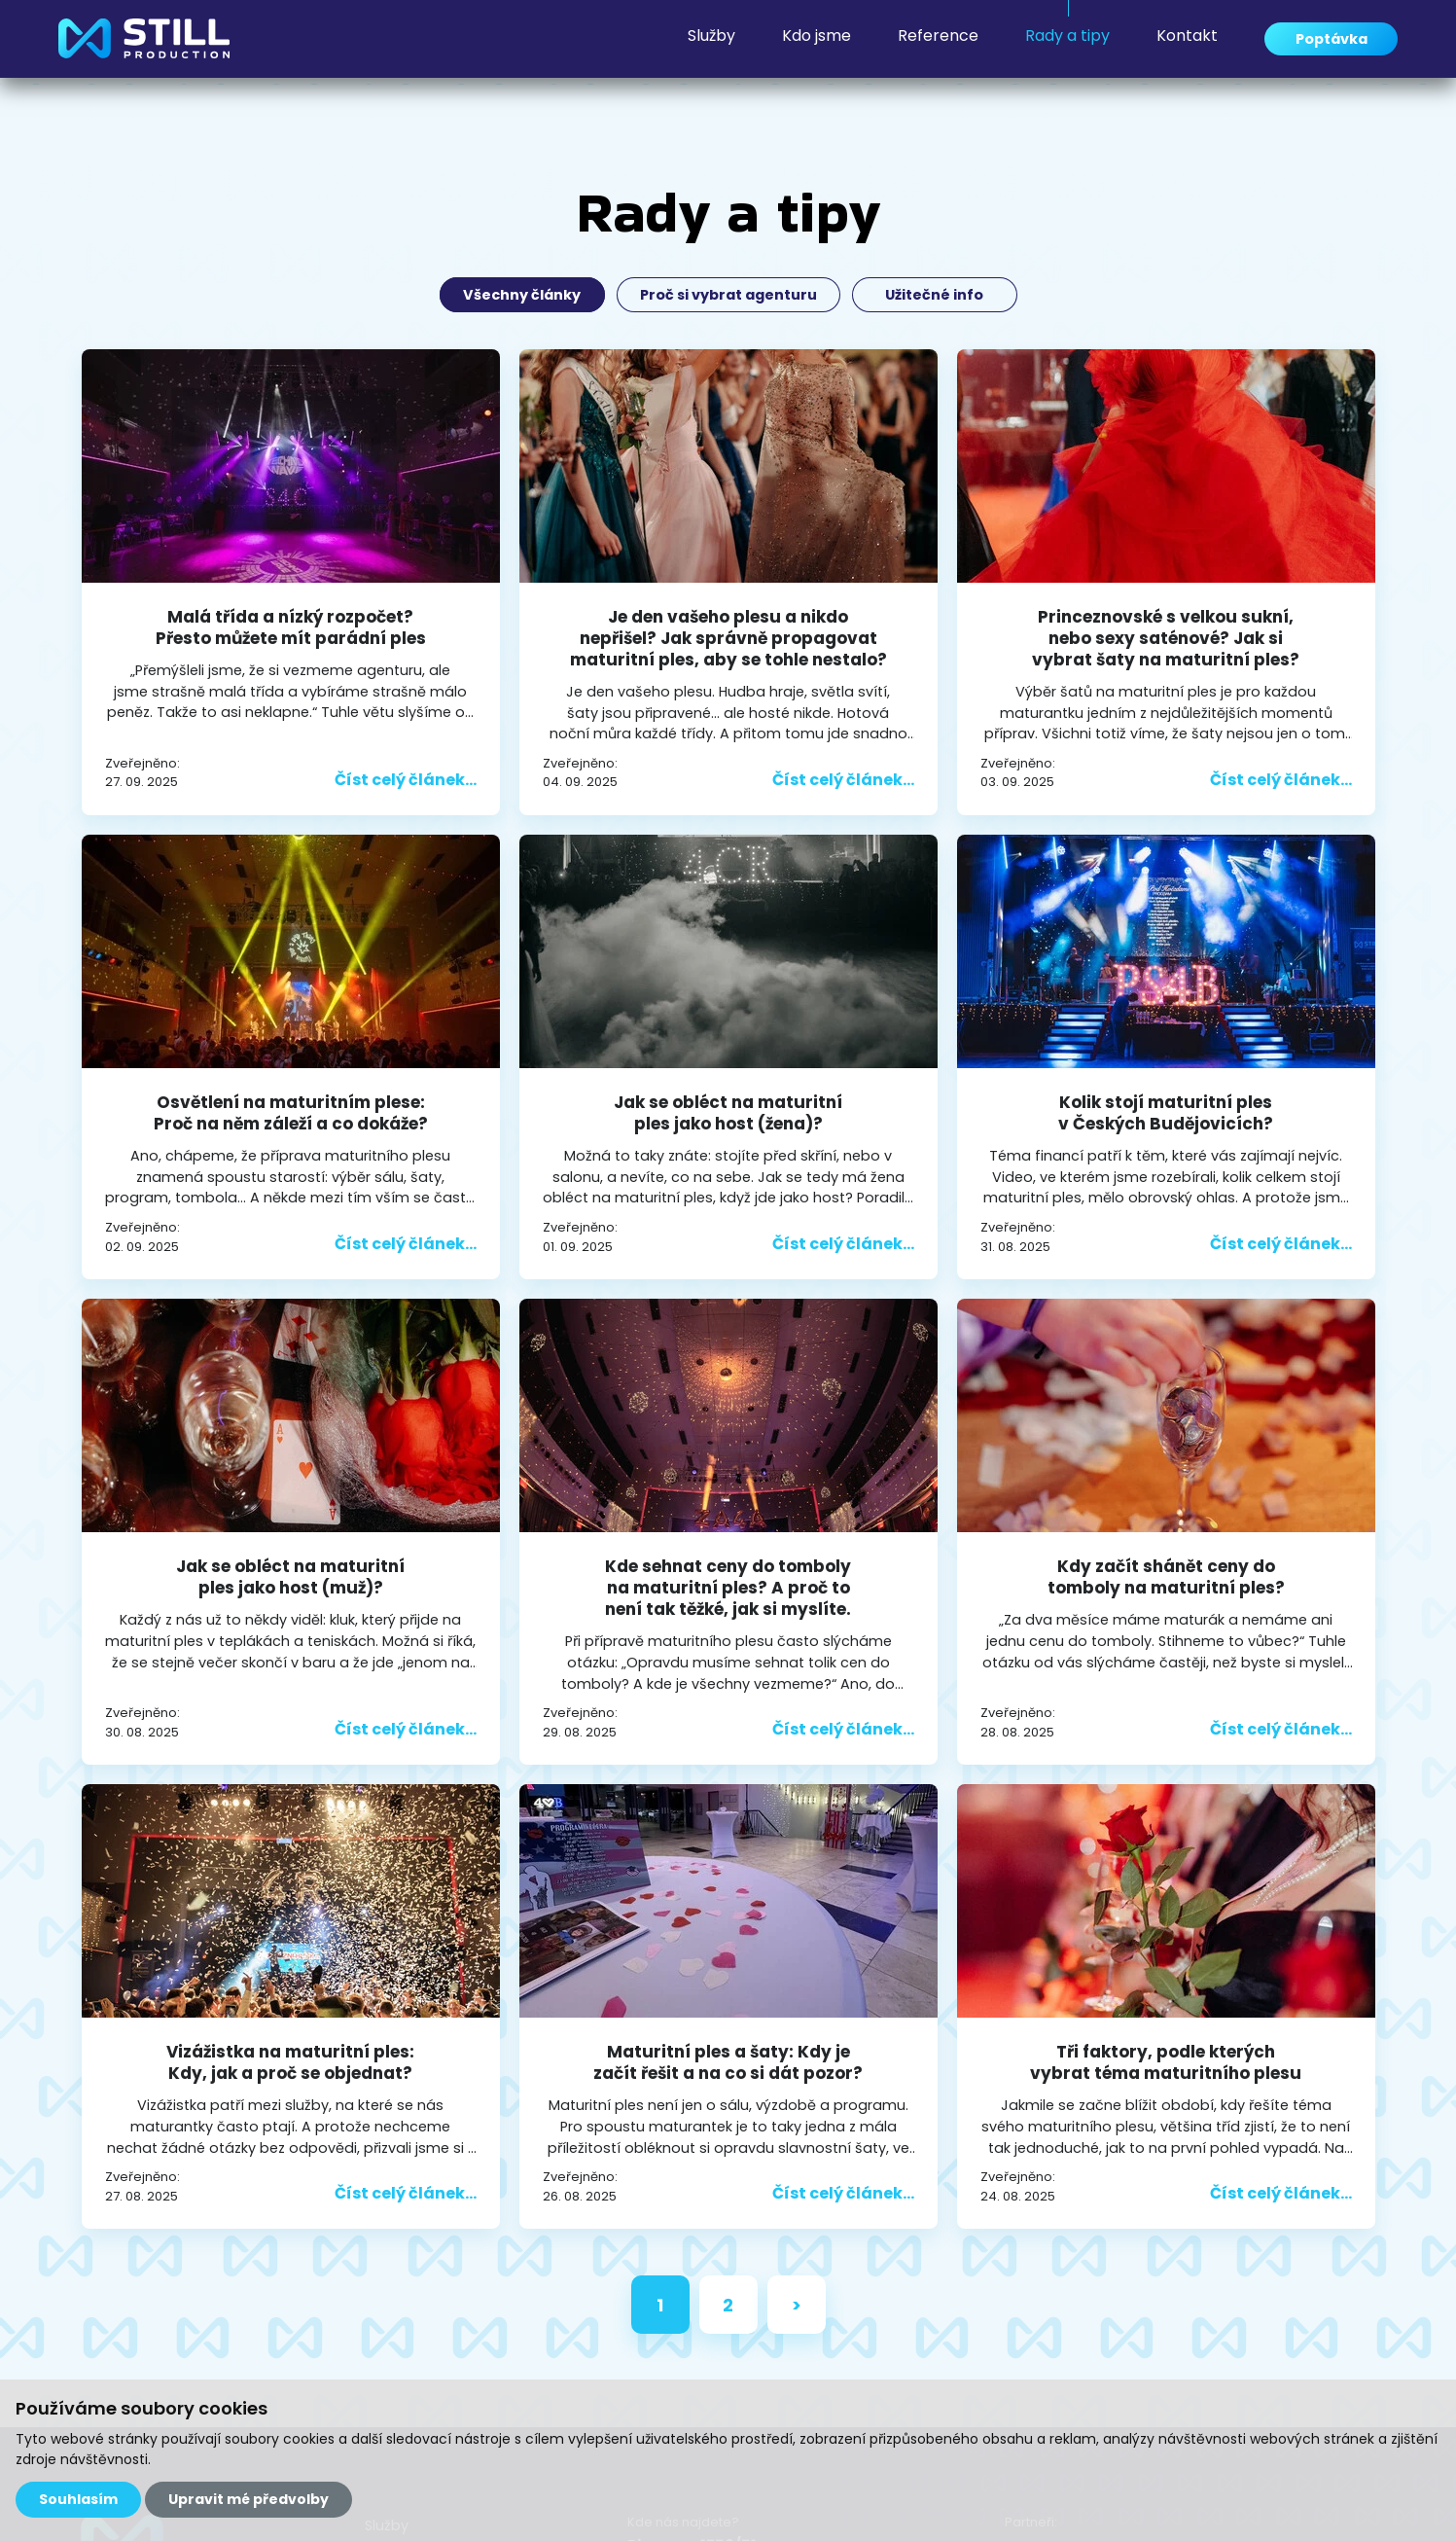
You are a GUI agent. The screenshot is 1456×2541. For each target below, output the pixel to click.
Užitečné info (939, 295)
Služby (689, 43)
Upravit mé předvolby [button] (248, 2499)
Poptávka (1320, 43)
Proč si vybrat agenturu (729, 295)
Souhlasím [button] (78, 2499)
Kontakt (1164, 43)
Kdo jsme (794, 43)
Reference (915, 43)
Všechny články (518, 295)
